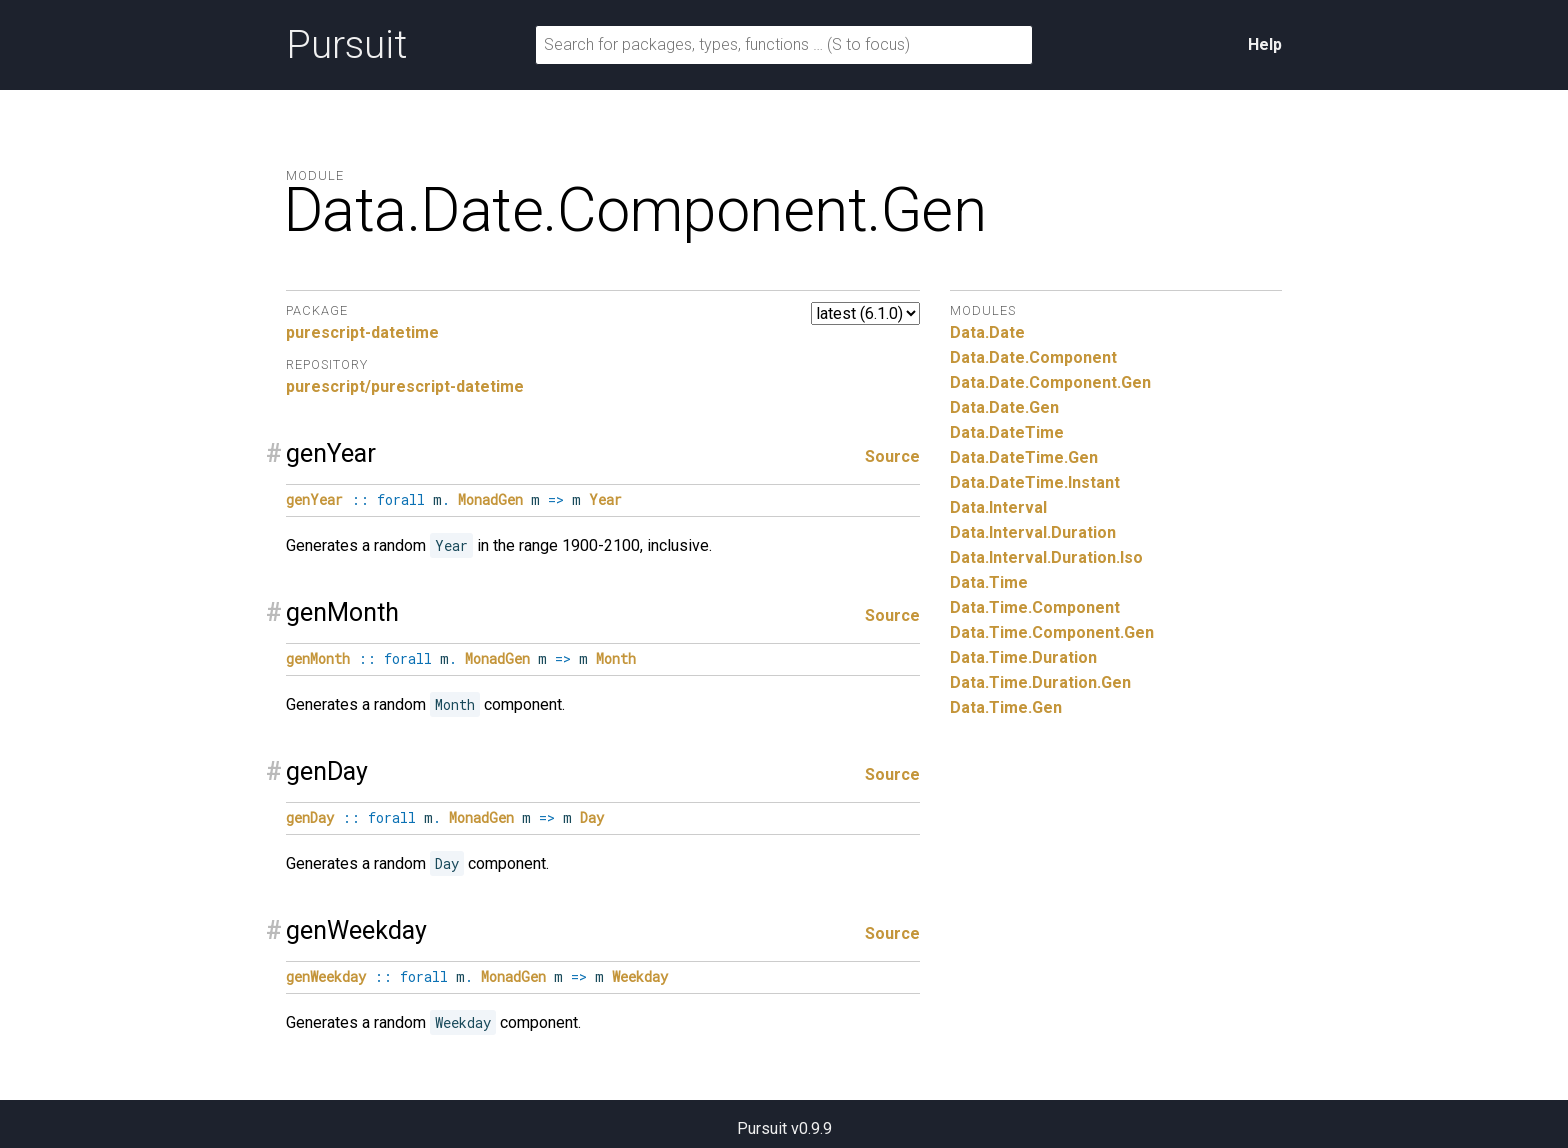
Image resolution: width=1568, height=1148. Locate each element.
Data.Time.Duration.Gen (1040, 682)
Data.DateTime (1007, 432)
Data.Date (987, 332)
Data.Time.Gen (1006, 707)
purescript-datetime (362, 332)
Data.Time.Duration (1023, 657)
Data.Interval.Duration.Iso (1046, 557)
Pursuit (346, 45)
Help (1265, 44)
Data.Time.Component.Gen (1052, 632)
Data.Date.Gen (1004, 407)
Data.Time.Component (1035, 607)
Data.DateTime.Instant (1035, 482)
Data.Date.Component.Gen (1050, 382)
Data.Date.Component (1033, 357)
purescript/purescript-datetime (405, 386)
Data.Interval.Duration (1033, 532)
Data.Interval (998, 507)
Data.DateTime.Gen (1024, 457)
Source (892, 456)
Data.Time (989, 582)
